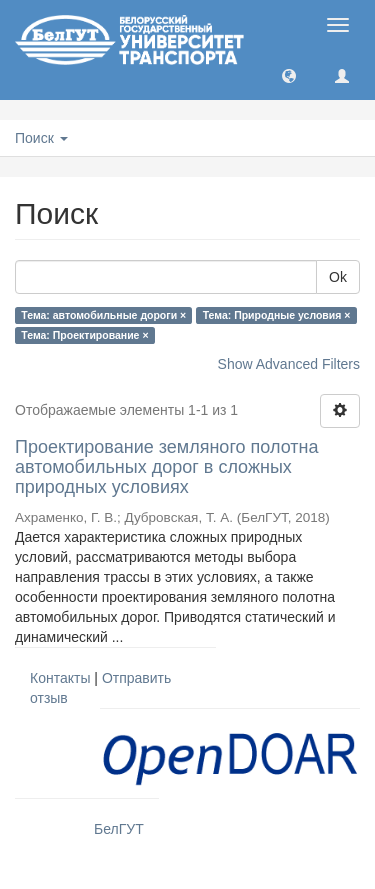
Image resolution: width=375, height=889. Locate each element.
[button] (289, 75)
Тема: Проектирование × (84, 335)
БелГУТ (119, 829)
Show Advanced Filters (289, 364)
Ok (338, 277)
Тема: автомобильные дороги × (103, 315)
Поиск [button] (41, 138)
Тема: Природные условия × (277, 315)
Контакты (60, 678)
